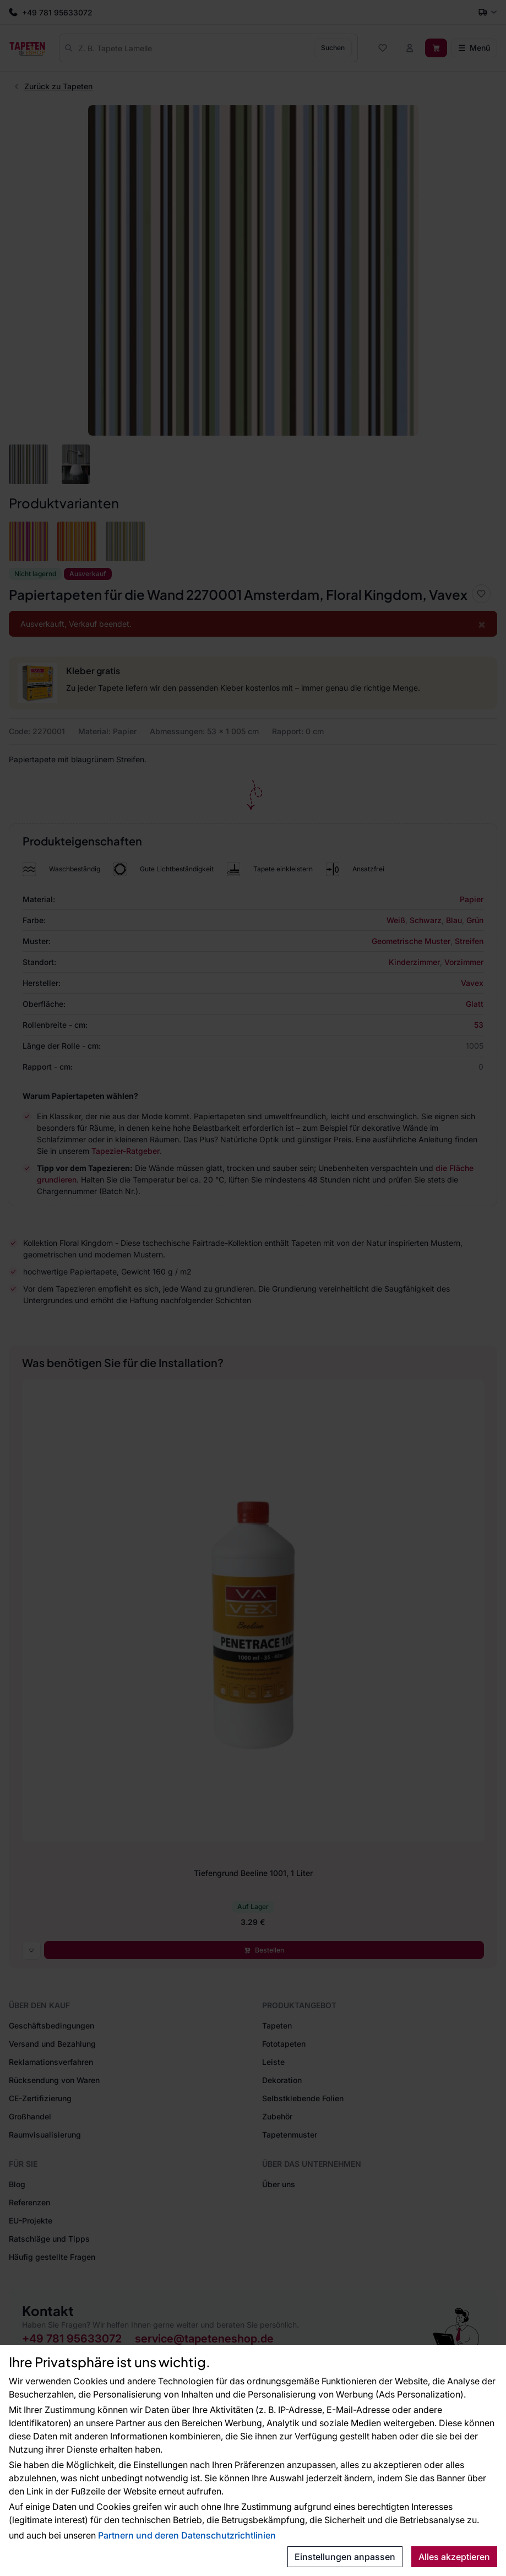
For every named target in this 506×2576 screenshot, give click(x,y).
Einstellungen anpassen (345, 2556)
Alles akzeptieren (454, 2556)
